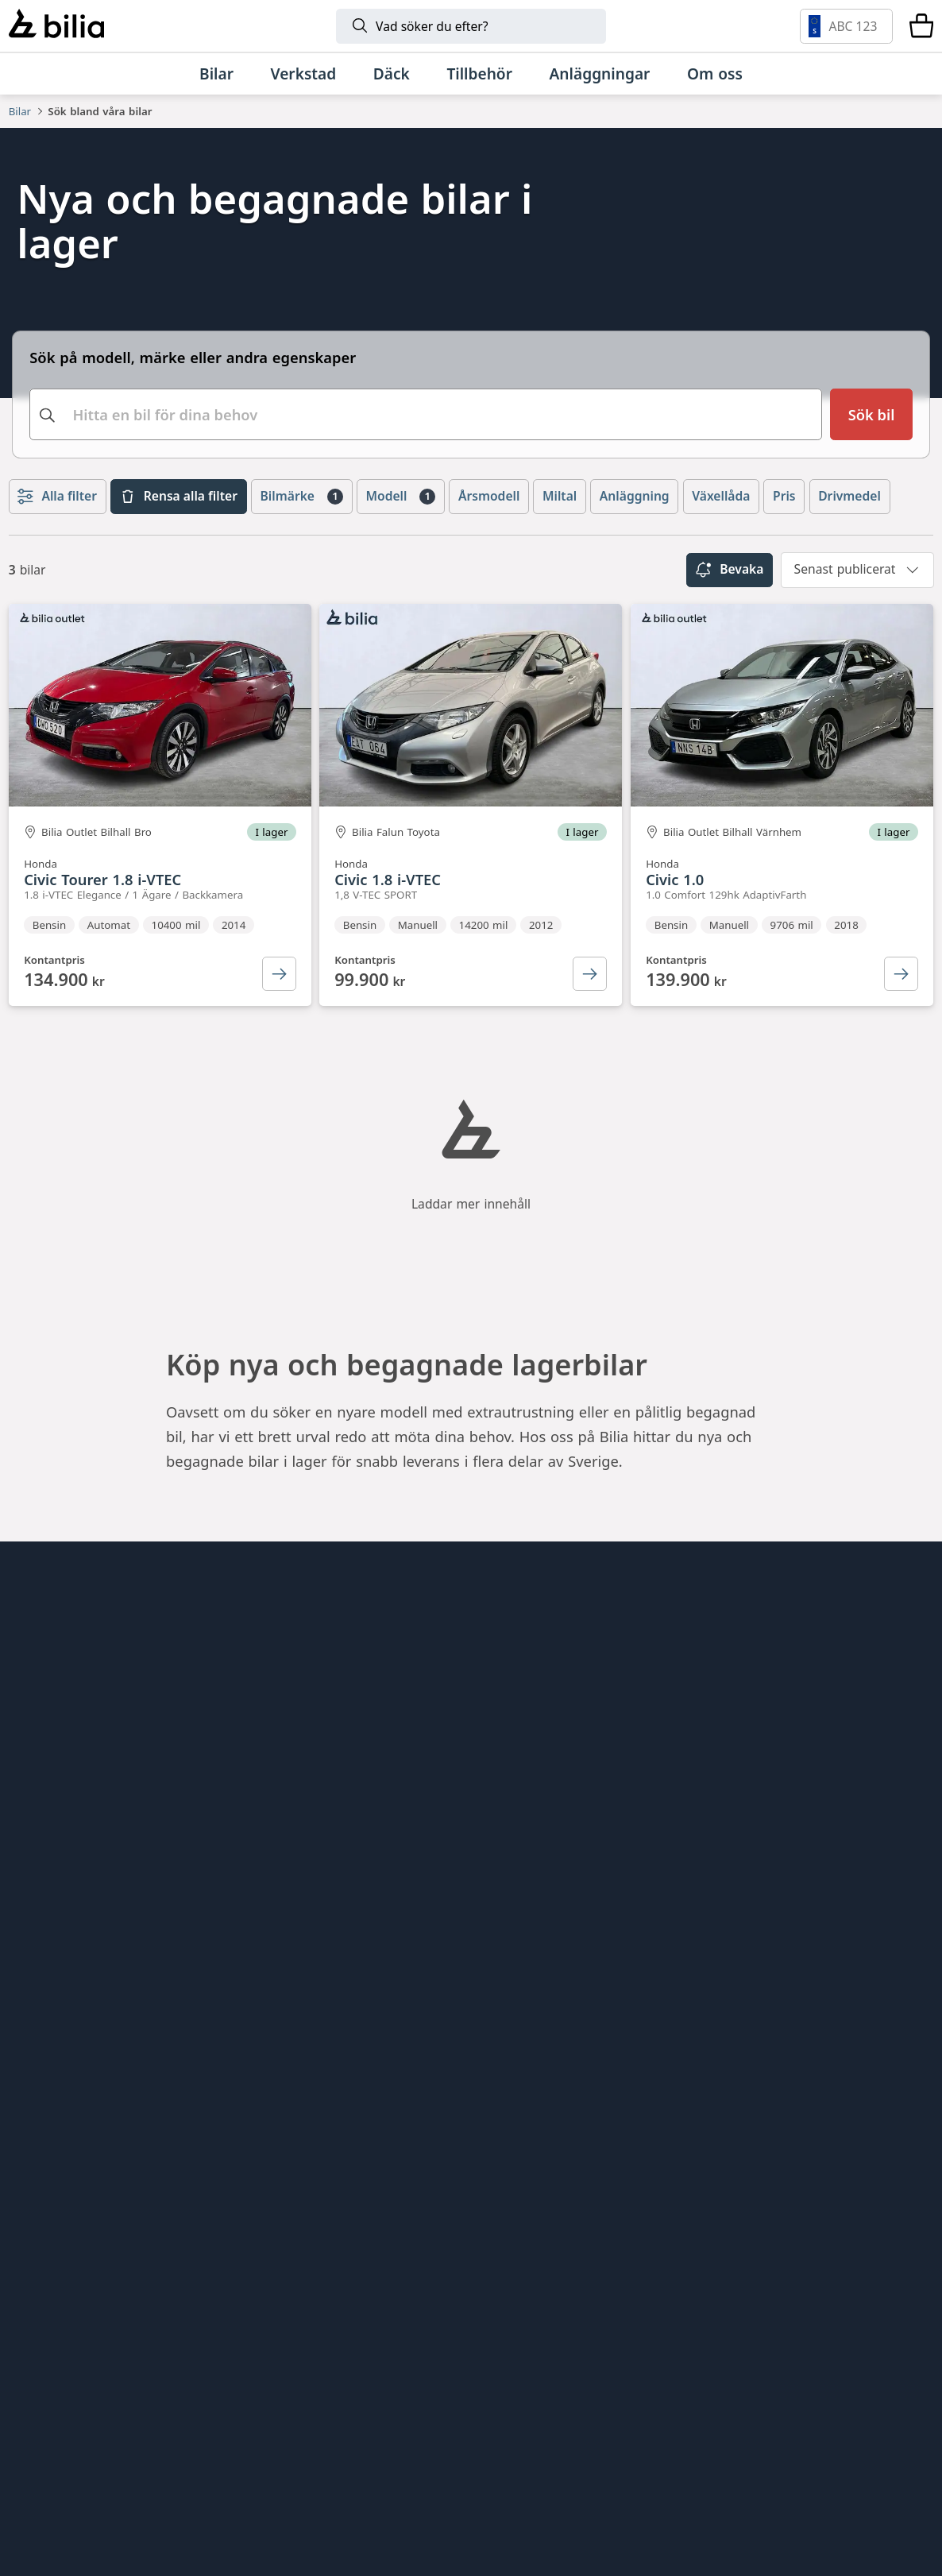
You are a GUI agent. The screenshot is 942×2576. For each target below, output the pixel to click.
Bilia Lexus (282, 1801)
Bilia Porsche (290, 1829)
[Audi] (136, 2375)
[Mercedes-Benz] (765, 2287)
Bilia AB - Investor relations (340, 1744)
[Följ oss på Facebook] (908, 1955)
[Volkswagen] (849, 2287)
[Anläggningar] (599, 73)
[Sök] (471, 26)
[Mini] (565, 2287)
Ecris (262, 1942)
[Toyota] (674, 2287)
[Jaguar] (830, 2464)
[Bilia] (56, 26)
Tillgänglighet (55, 1971)
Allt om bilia (50, 1744)
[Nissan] (830, 2375)
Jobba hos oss (56, 1858)
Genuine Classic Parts (557, 1744)
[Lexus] (112, 2464)
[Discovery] (686, 2464)
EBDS (502, 1773)
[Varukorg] (921, 26)
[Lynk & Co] (349, 2287)
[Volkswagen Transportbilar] (740, 2375)
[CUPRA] (405, 2375)
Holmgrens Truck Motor (566, 1858)
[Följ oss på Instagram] (857, 1955)
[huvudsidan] (885, 1718)
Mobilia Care (527, 1829)
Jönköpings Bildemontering (340, 1914)
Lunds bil (515, 1801)
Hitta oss (39, 1773)
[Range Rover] (399, 2464)
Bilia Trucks (523, 1886)
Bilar (20, 111)
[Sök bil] (871, 451)
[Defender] (543, 2464)
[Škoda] (280, 2375)
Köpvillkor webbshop (80, 1886)
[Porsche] (256, 2464)
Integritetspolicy (65, 1914)
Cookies (35, 1942)
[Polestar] (235, 2287)
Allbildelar (280, 1886)
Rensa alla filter (178, 544)
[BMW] (463, 2287)
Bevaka (729, 617)
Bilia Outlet (284, 1773)
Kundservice (50, 1829)
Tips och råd (51, 1801)
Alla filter (57, 544)
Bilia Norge (284, 1858)
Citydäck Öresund (307, 1971)
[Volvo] (121, 2287)
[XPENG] (625, 2375)
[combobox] (425, 451)
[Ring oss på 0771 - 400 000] (115, 2156)
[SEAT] (505, 2375)
